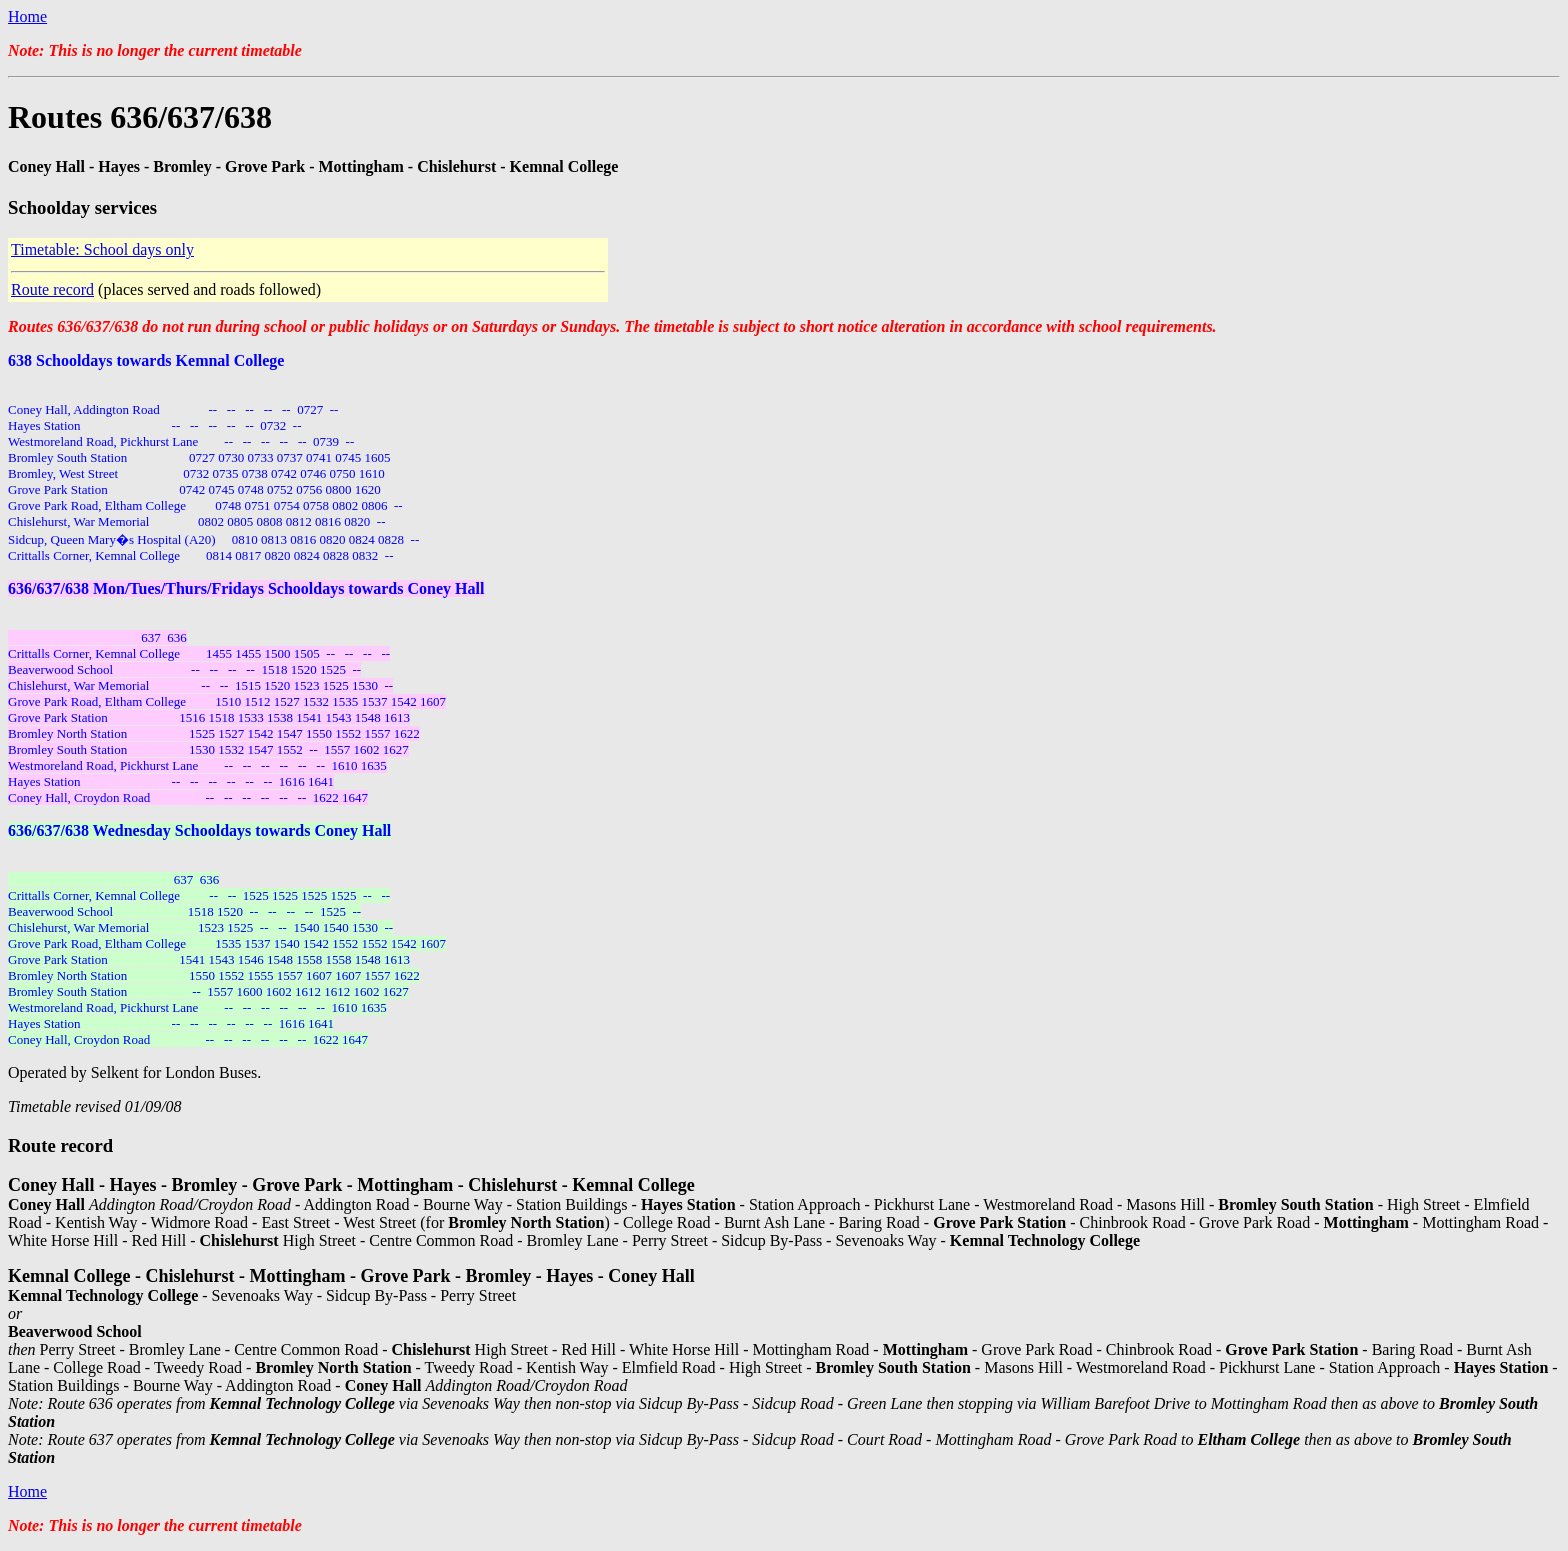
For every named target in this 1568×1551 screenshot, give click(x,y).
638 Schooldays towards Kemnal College (146, 360)
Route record (52, 289)
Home (27, 16)
